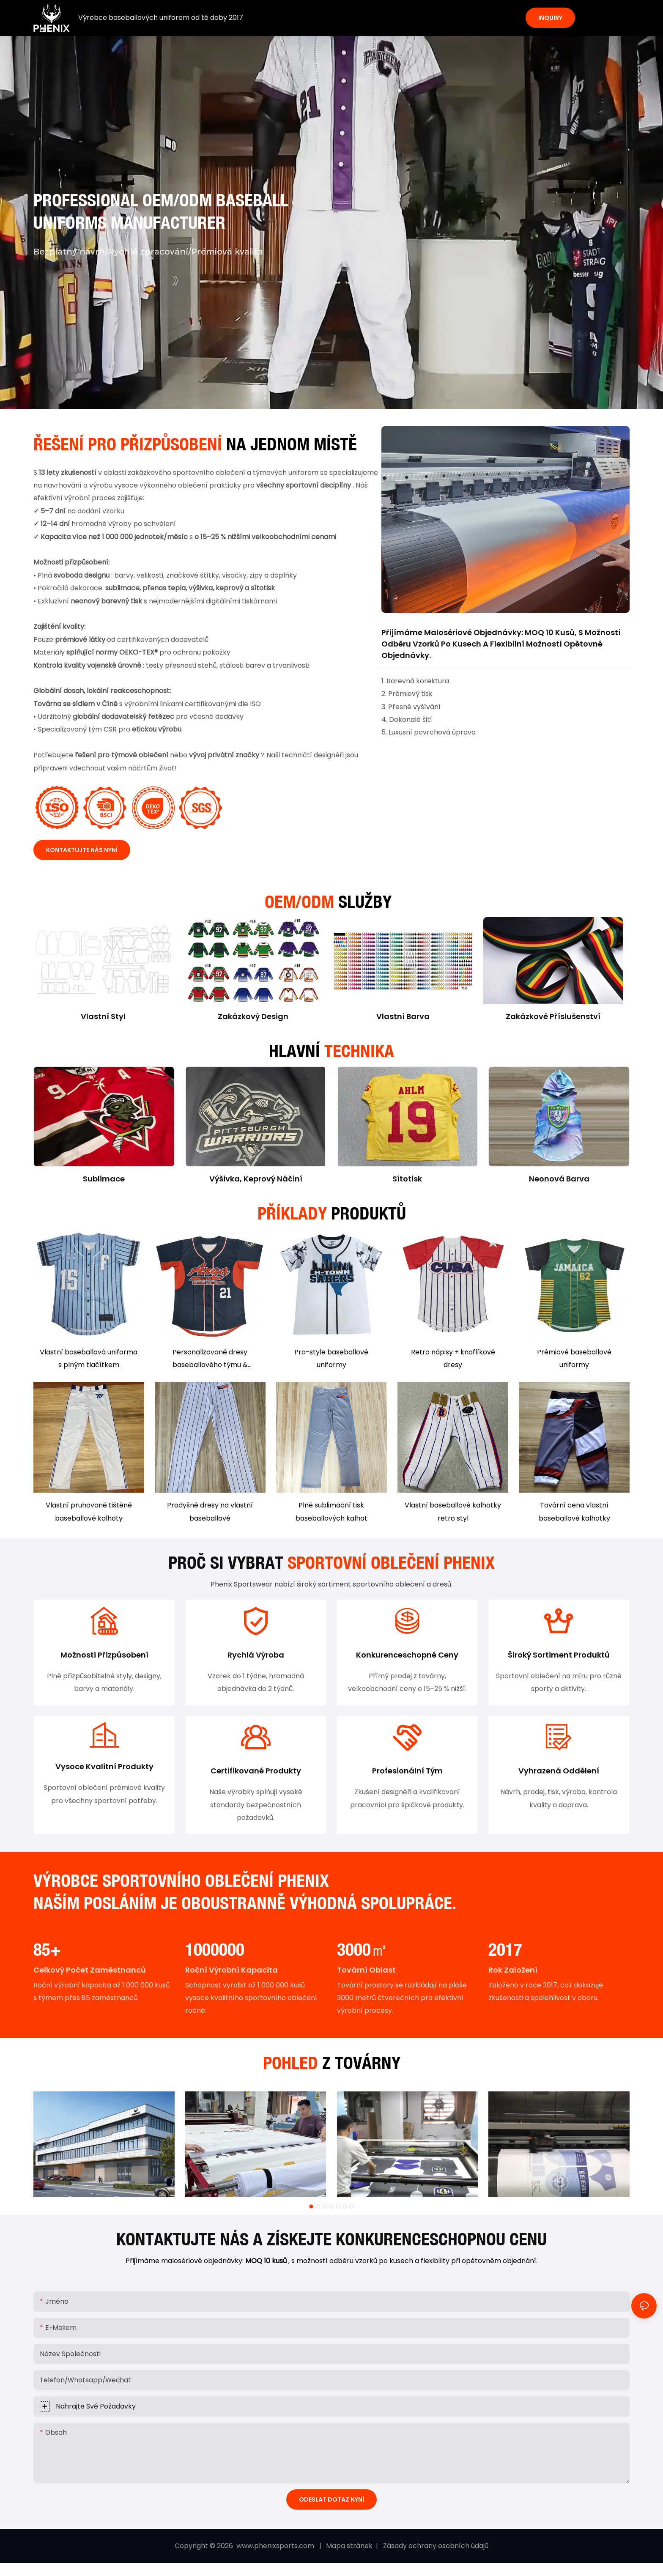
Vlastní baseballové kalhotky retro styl (453, 1511)
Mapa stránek (350, 2550)
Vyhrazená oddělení (558, 1774)
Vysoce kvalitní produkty (104, 1770)
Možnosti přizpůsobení (104, 1655)
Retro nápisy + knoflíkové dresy (453, 1358)
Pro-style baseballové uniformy (331, 1358)
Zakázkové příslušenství (553, 1016)
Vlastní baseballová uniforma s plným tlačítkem (88, 1358)
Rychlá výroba (255, 1655)
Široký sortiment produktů (559, 1655)
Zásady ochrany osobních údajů (434, 2550)
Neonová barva (559, 1178)
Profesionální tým (407, 1774)
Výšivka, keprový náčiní (255, 1178)
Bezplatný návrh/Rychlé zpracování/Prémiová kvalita (148, 252)
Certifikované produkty (256, 1774)
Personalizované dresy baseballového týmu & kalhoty (210, 1359)
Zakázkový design (253, 1016)
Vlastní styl (103, 1016)
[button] (311, 2210)
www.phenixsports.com (275, 2550)
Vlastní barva (403, 1016)
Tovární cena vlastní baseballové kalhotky (574, 1511)
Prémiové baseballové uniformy (574, 1358)
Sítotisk (407, 1178)
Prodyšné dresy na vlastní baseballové (210, 1511)
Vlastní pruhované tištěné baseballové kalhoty (89, 1511)
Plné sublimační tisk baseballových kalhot (331, 1511)
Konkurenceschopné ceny (407, 1655)
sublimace (104, 1178)
